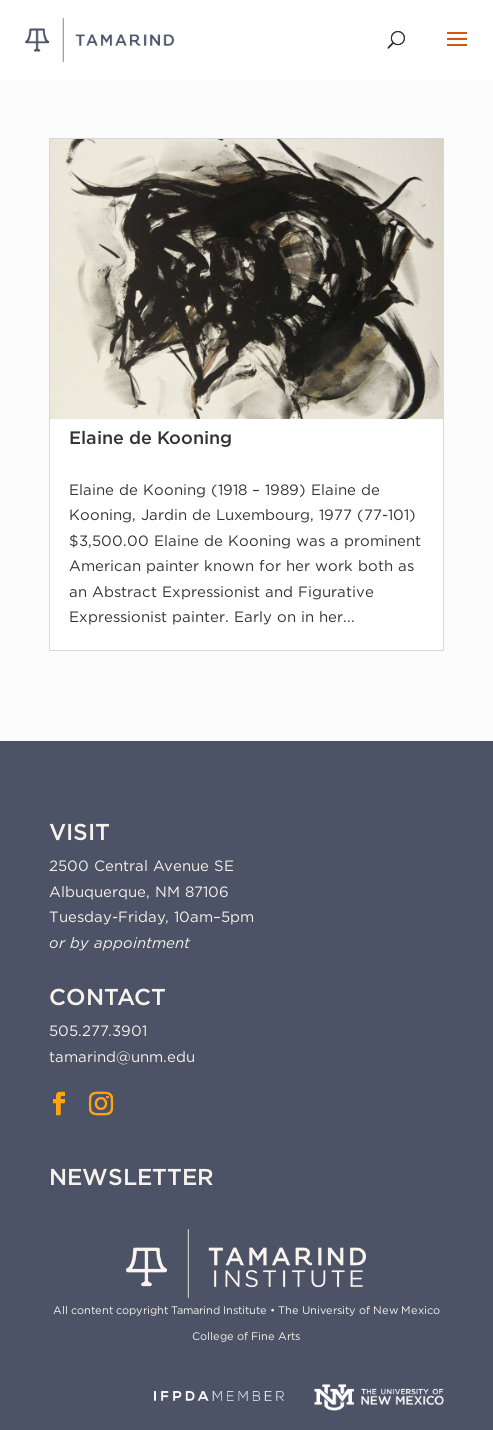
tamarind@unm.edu (122, 1057)
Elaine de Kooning (150, 437)
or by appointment (119, 943)
